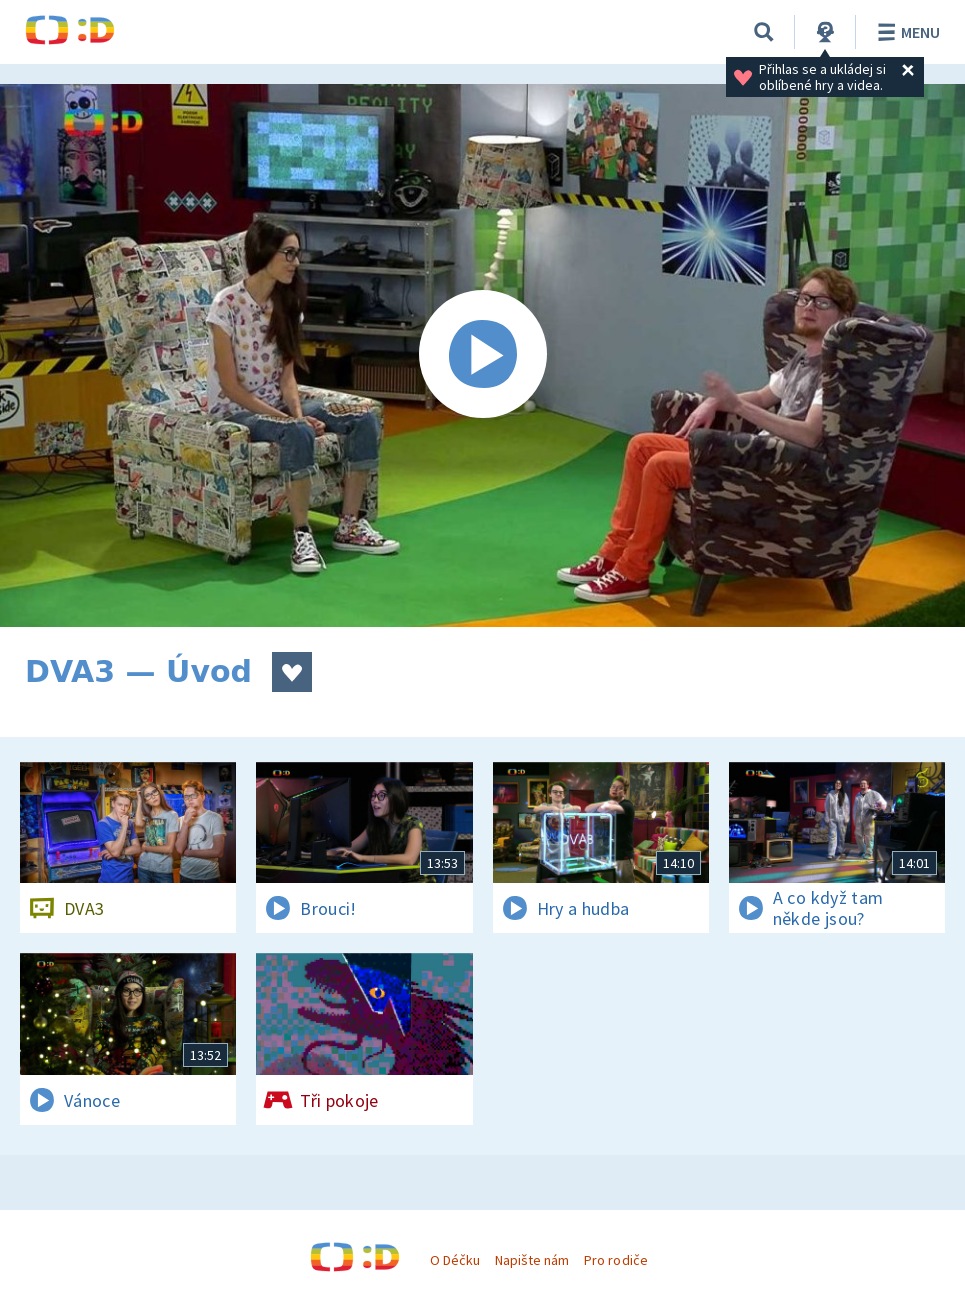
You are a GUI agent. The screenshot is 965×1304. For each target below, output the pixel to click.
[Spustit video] (482, 355)
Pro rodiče (615, 1260)
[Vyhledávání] (764, 32)
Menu (905, 32)
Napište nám (532, 1260)
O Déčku (455, 1260)
